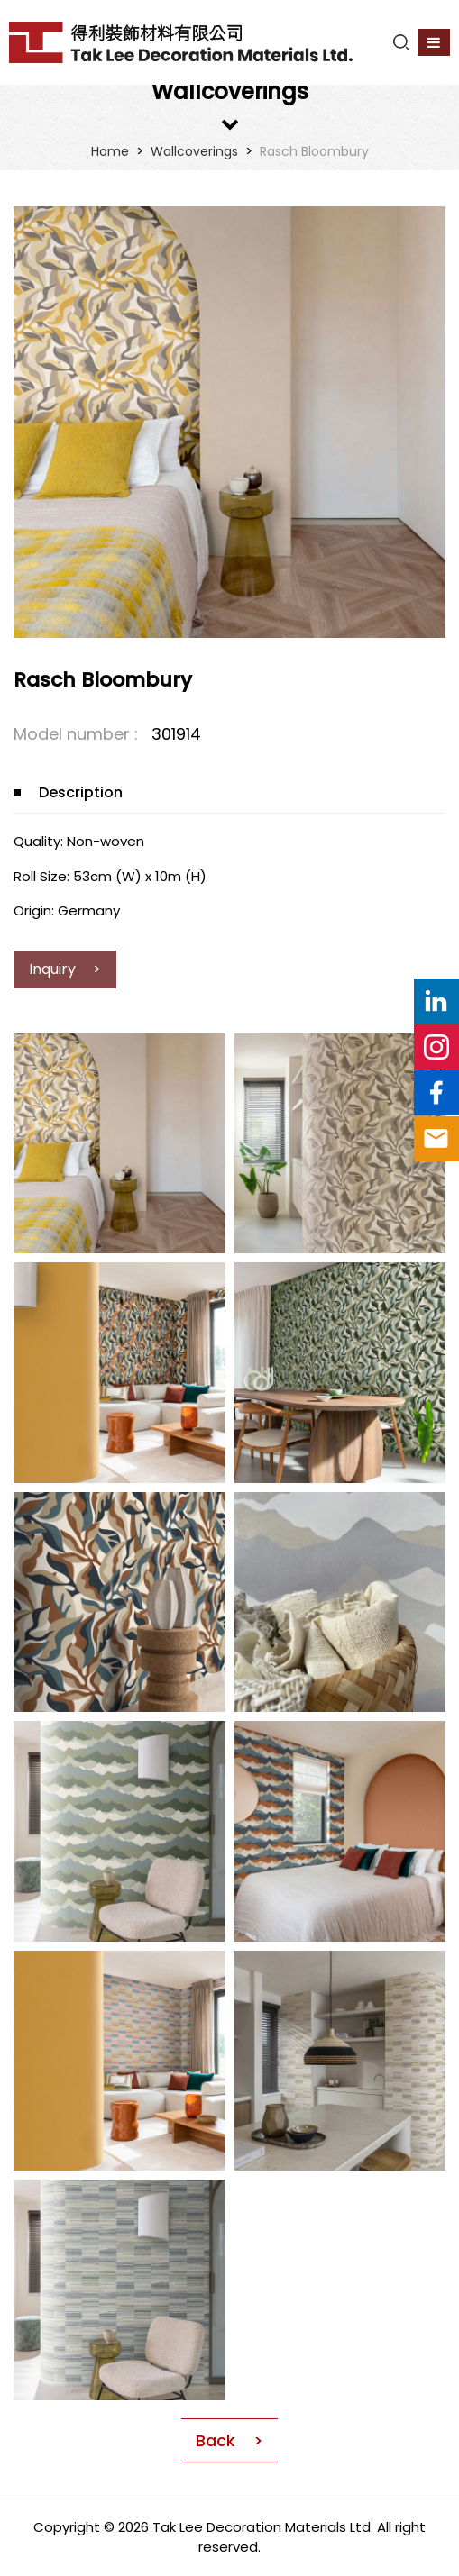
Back (215, 2440)
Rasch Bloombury (314, 151)
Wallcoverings (194, 151)
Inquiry (54, 969)
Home (110, 151)
